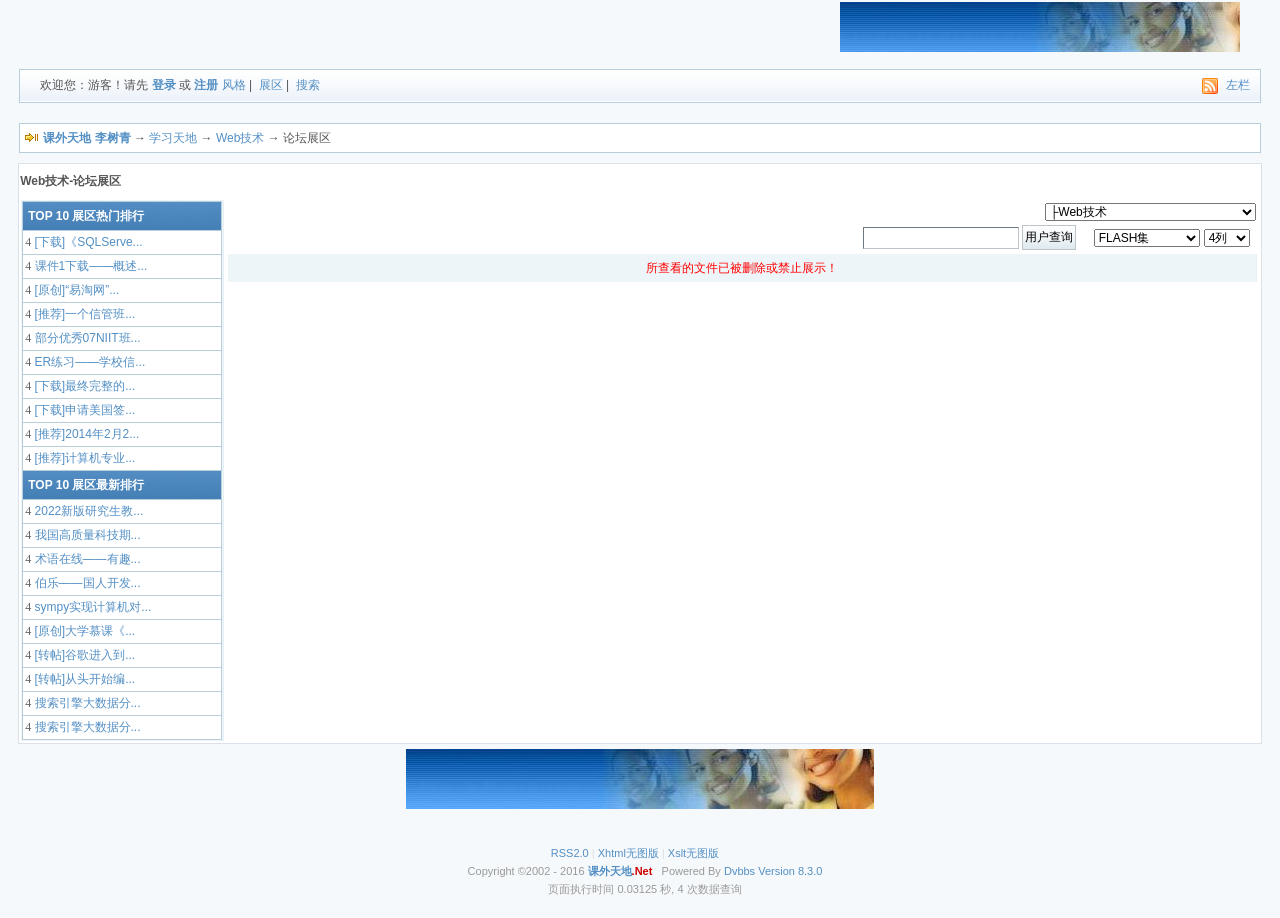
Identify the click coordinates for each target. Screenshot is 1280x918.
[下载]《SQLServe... (86, 242)
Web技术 (240, 138)
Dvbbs (739, 871)
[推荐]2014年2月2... (85, 434)
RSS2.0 (570, 853)
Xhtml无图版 (628, 853)
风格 (234, 85)
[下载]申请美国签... (83, 410)
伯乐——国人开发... (85, 583)
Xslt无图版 (693, 853)
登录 (164, 85)
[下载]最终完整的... (83, 386)
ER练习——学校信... (88, 362)
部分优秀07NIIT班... (85, 338)
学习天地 (173, 138)
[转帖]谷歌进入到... (83, 655)
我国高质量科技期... (85, 535)
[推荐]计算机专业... (83, 458)
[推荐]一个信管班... (83, 314)
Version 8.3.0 (790, 871)
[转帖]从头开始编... (83, 679)
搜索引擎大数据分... (85, 703)
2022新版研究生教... (87, 511)
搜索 (308, 85)
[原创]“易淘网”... (75, 290)
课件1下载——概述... (89, 266)
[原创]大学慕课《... (83, 631)
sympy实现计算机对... (91, 607)
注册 (206, 85)
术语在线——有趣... (85, 559)
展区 (271, 85)
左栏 (1238, 85)
